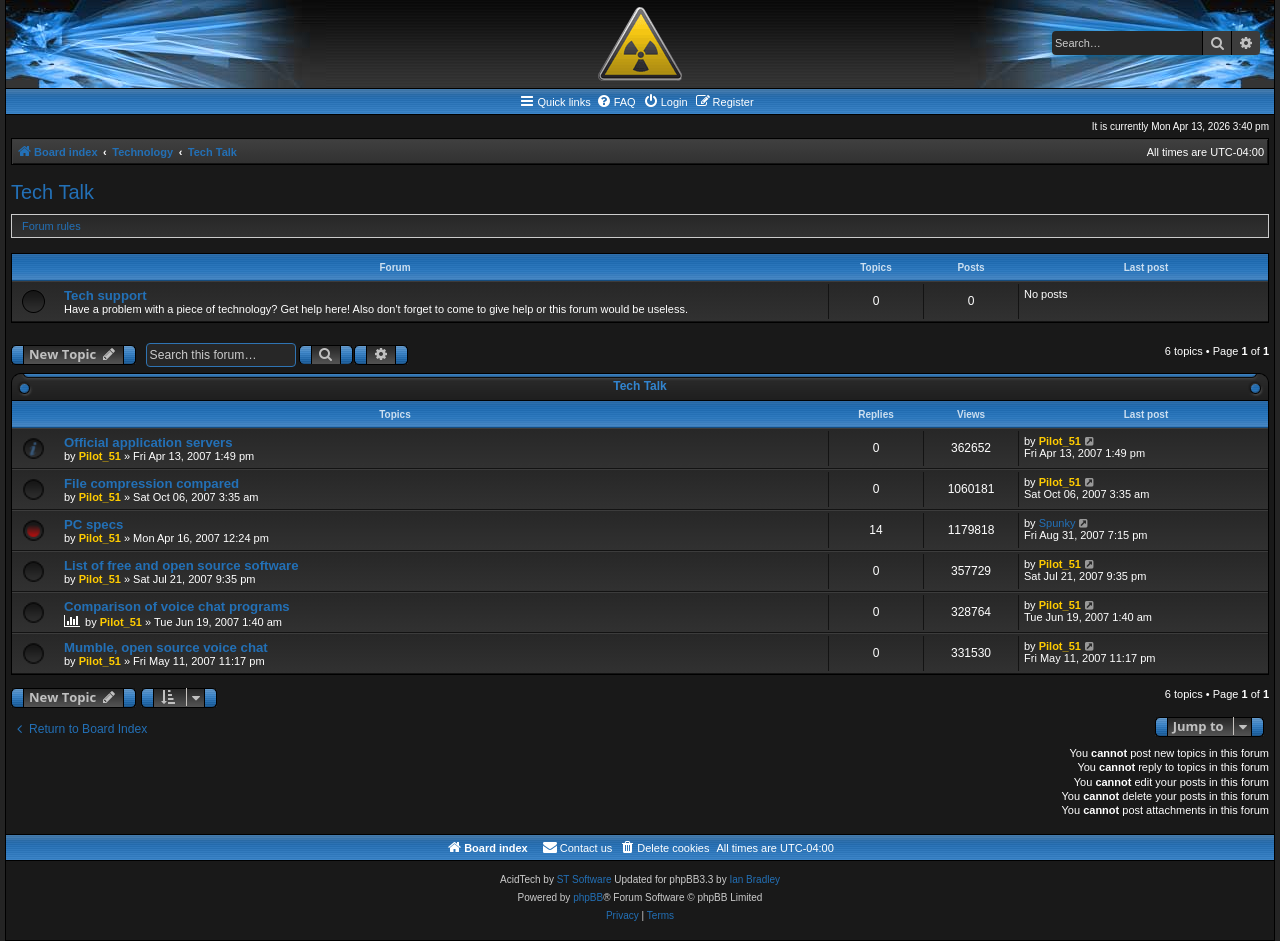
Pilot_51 (100, 456)
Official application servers (148, 442)
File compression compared (151, 483)
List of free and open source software (181, 565)
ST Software (584, 879)
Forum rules (51, 226)
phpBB (588, 897)
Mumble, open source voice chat (166, 647)
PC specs (93, 524)
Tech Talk (52, 192)
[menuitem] (616, 102)
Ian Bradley (754, 879)
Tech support (105, 295)
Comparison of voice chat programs (177, 606)
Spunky (1057, 523)
